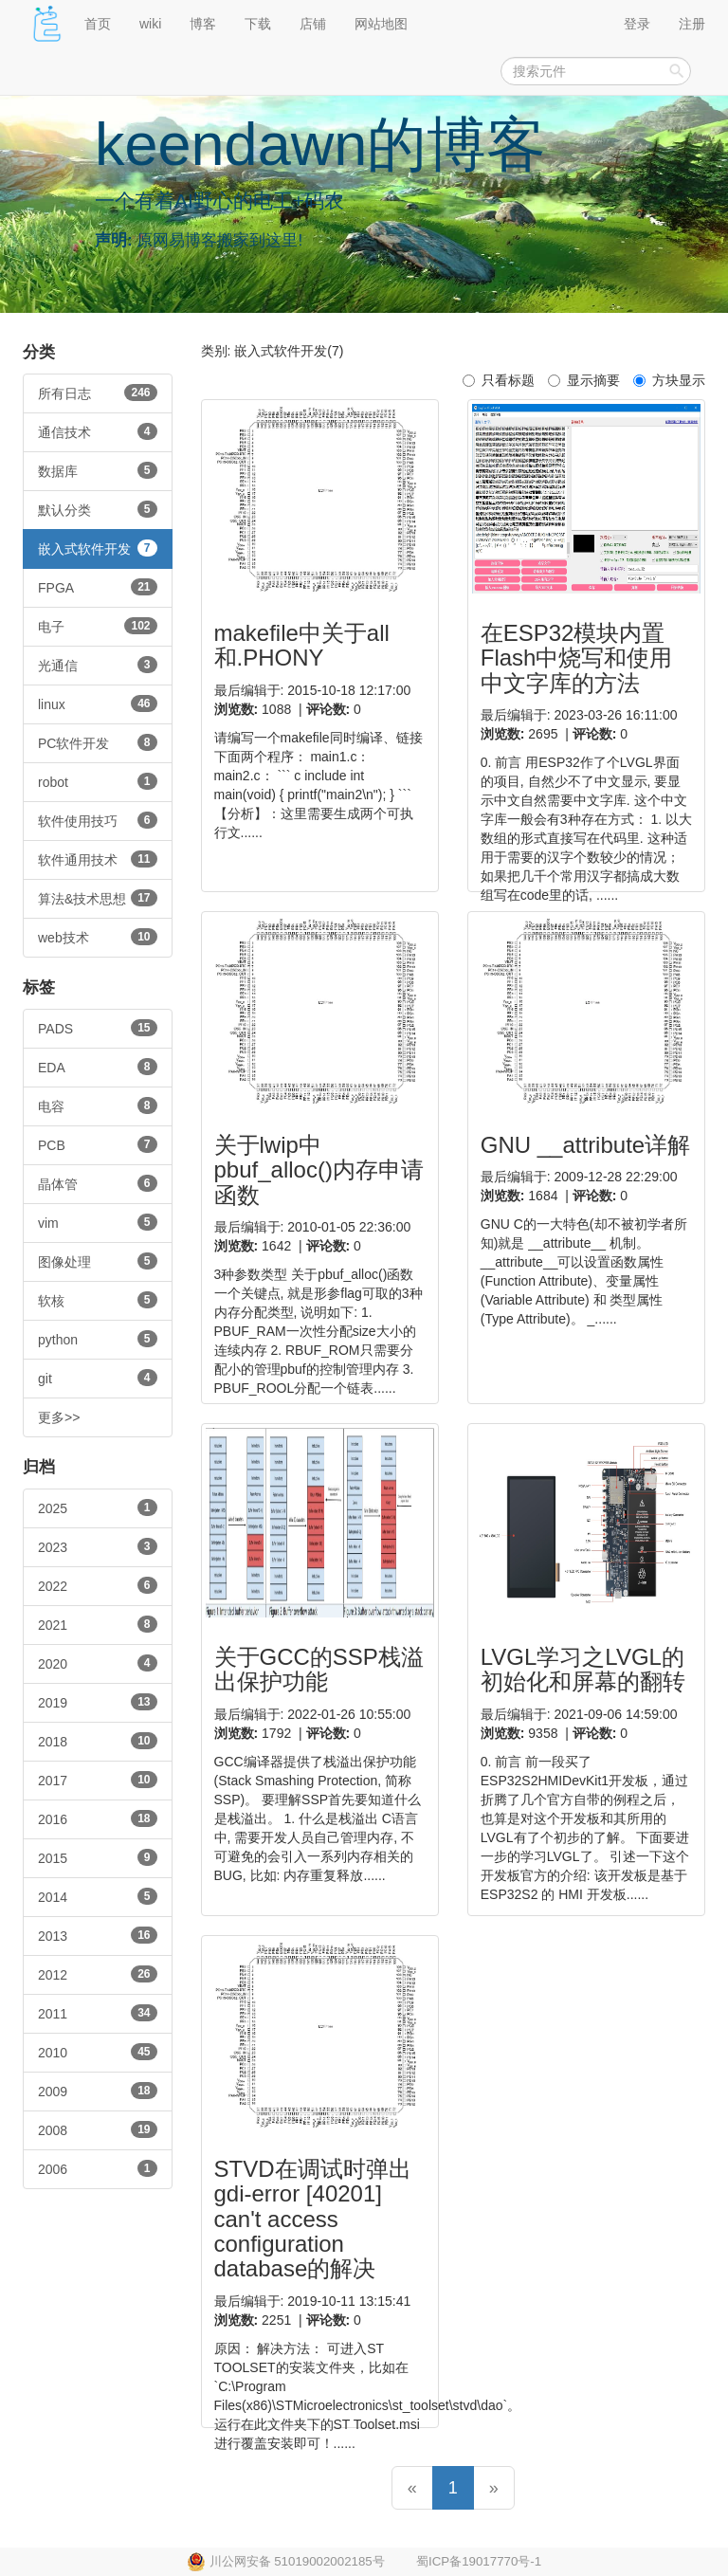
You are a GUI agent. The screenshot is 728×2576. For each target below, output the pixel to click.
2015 (97, 1857)
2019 (97, 1701)
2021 (97, 1624)
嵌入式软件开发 (97, 548)
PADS (97, 1027)
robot (97, 781)
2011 (97, 2012)
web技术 (97, 936)
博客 (203, 23)
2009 (97, 2090)
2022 (97, 1585)
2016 (97, 1818)
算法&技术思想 (97, 897)
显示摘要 (584, 380)
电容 (97, 1105)
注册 (692, 23)
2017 (97, 1779)
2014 (97, 1896)
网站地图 (381, 23)
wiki (150, 23)
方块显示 (669, 380)
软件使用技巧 (97, 820)
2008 (97, 2129)
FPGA (97, 586)
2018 (97, 1740)
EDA (97, 1066)
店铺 (313, 23)
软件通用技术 (97, 859)
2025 (97, 1507)
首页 (97, 23)
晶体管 (97, 1183)
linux (97, 703)
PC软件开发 (97, 742)
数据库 (97, 470)
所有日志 (97, 392)
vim (97, 1222)
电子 (97, 625)
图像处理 (97, 1261)
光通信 (97, 664)
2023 (97, 1546)
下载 (258, 23)
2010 (97, 2051)
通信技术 (97, 431)
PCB (97, 1144)
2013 (97, 1935)
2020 (97, 1663)
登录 (637, 23)
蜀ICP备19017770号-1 (478, 2561)
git (97, 1377)
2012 (97, 1973)
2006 (97, 2168)
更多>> (59, 1417)
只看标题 (499, 380)
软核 (97, 1299)
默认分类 (97, 509)
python (97, 1338)
